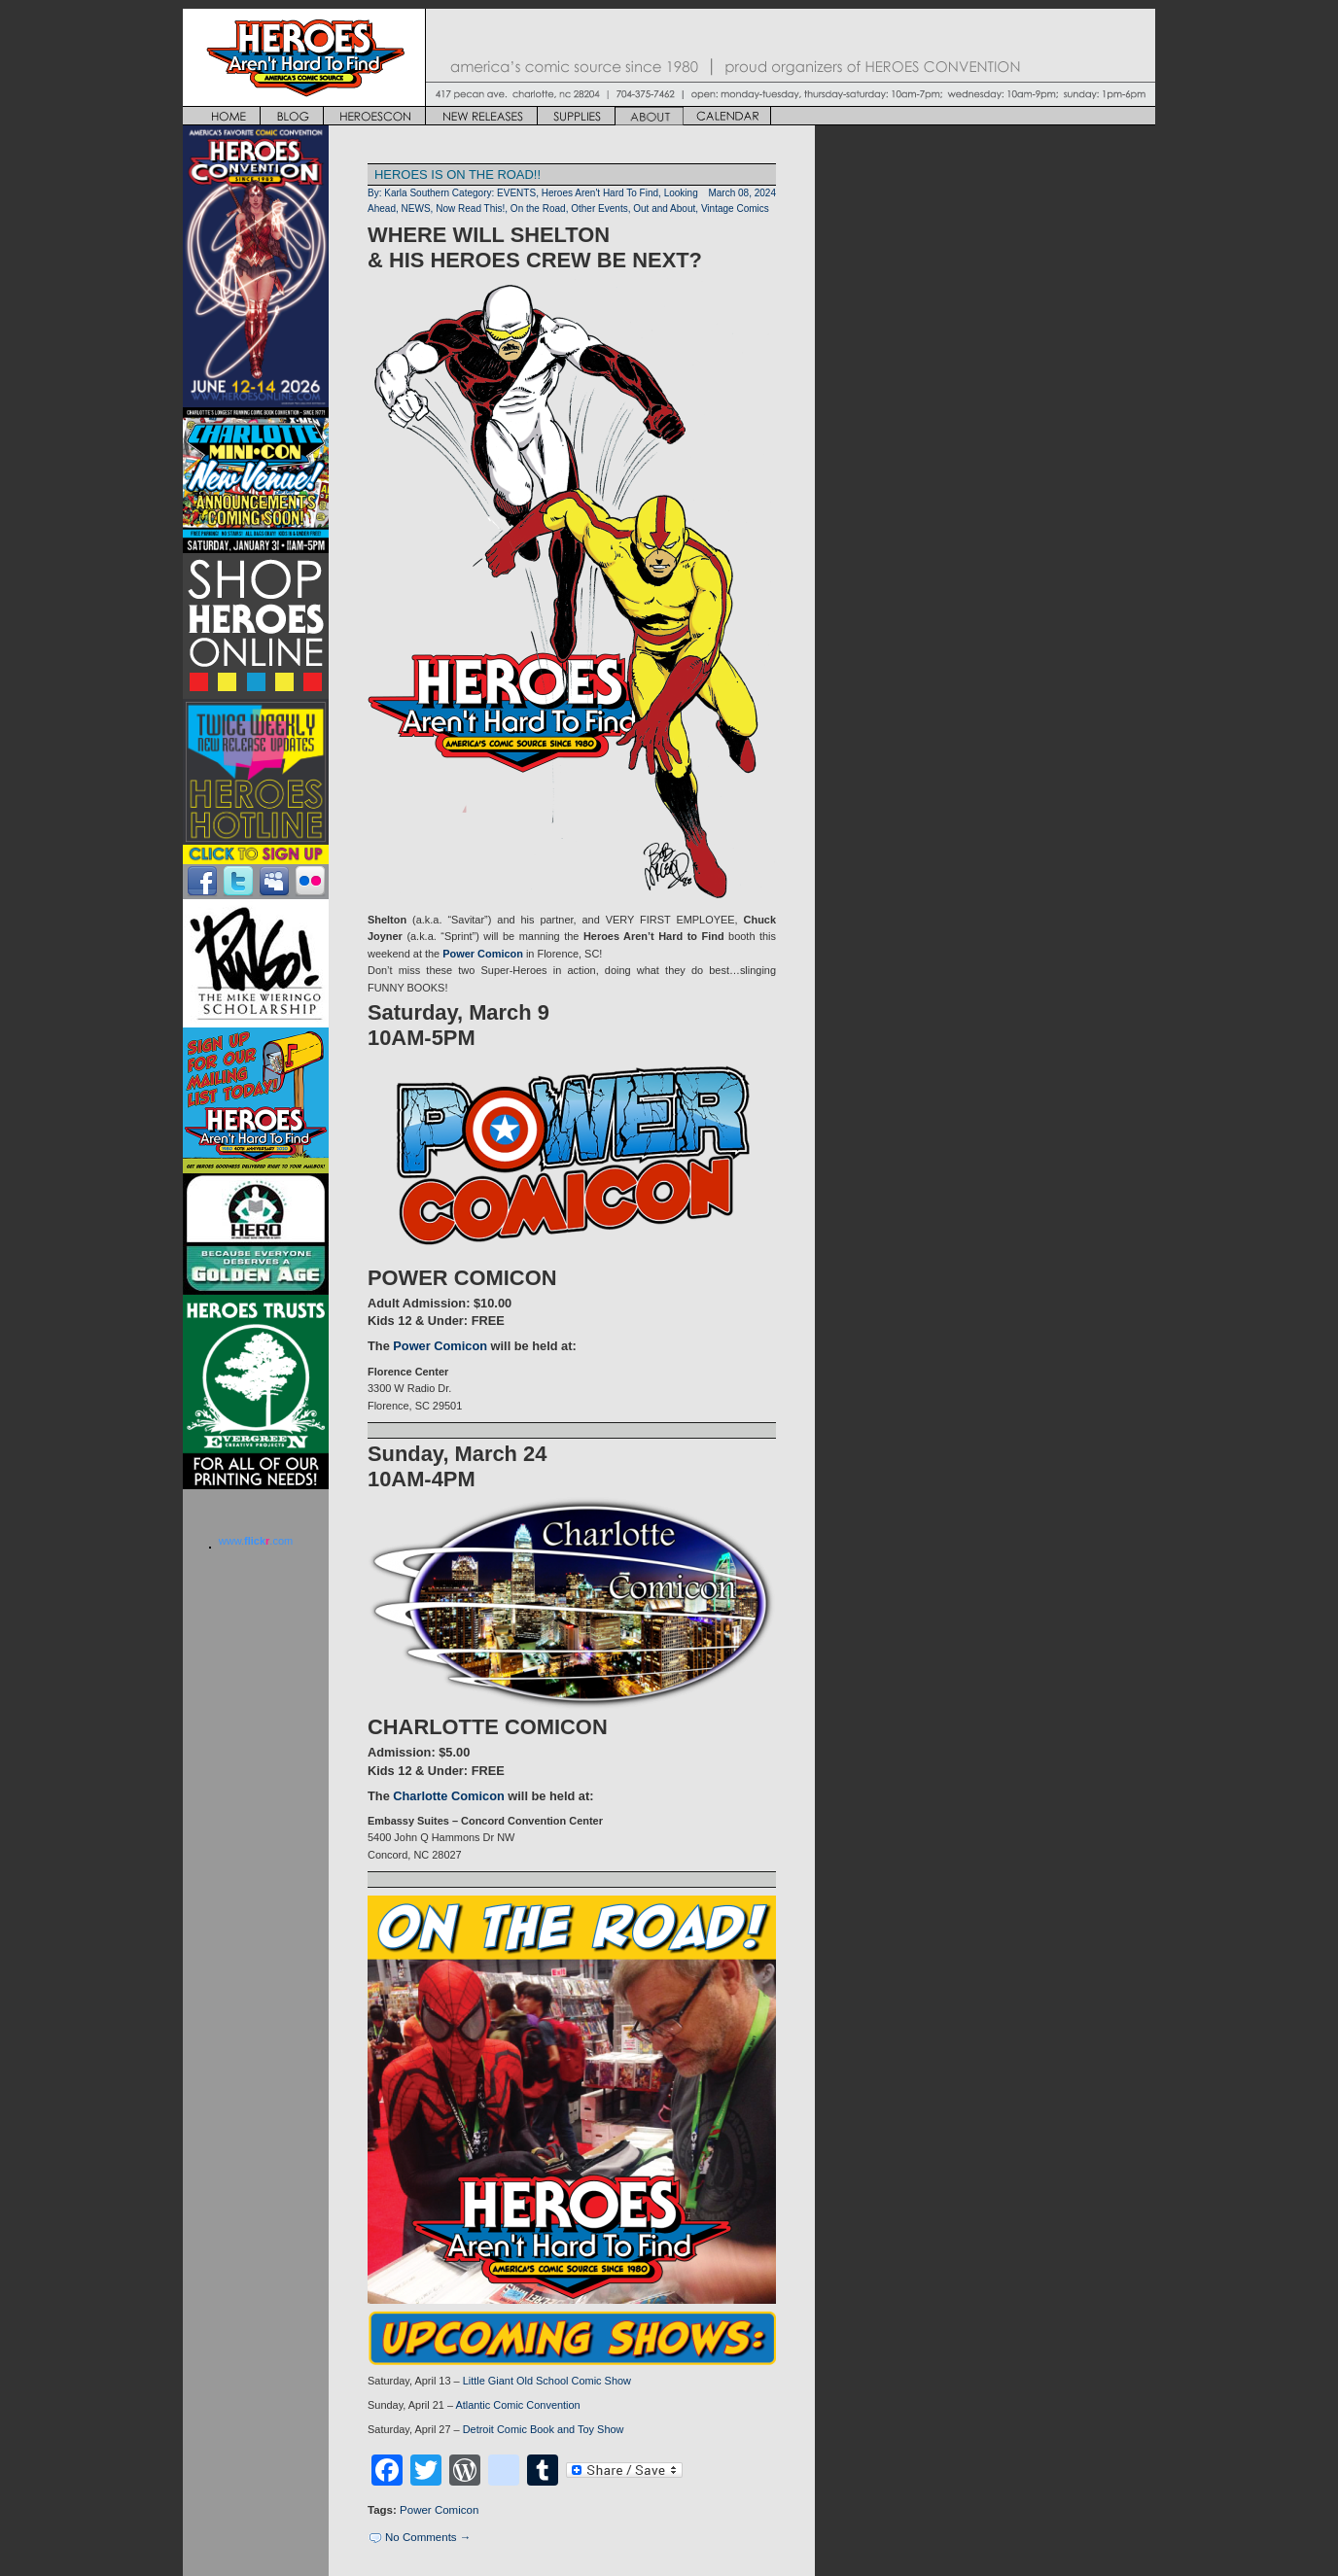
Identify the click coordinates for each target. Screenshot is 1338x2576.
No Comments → (428, 2537)
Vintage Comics (735, 208)
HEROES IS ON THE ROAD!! (457, 174)
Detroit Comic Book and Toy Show (543, 2429)
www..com (256, 1541)
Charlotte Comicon (448, 1796)
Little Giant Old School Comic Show (547, 2380)
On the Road (538, 208)
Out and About (664, 208)
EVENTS (516, 193)
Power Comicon (482, 953)
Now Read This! (470, 208)
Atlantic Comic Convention (517, 2405)
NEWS (416, 208)
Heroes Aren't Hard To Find (600, 193)
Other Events (599, 208)
